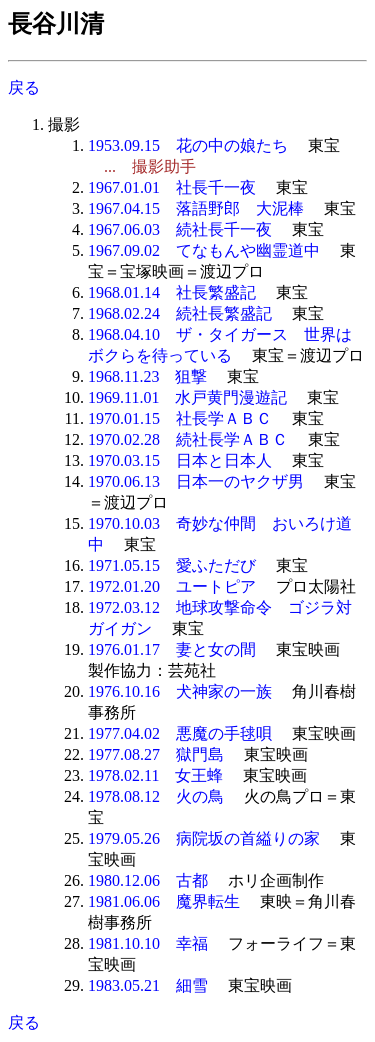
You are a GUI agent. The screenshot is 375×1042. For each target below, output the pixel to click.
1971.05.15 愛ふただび (172, 565)
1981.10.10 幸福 (148, 943)
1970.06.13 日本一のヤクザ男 (196, 481)
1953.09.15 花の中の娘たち (188, 145)
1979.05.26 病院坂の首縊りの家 (204, 838)
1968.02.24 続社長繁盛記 (180, 313)
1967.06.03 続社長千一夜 (180, 229)
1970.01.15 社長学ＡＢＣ (180, 418)
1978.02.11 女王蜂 (155, 775)
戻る (24, 87)
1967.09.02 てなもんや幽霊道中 (204, 250)
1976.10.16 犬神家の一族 (180, 691)
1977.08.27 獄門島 (156, 754)
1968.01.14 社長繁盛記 (172, 292)
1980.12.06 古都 (148, 880)
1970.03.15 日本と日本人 (180, 460)
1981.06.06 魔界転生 (164, 901)
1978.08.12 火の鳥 (156, 796)
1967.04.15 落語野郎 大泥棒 (196, 208)
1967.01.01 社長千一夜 (172, 187)
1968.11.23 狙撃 (147, 376)
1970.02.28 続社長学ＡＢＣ (188, 439)
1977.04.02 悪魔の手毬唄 (180, 733)
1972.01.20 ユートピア (172, 586)
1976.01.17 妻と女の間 (172, 649)
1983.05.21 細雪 (148, 985)
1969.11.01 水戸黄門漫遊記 (187, 397)
